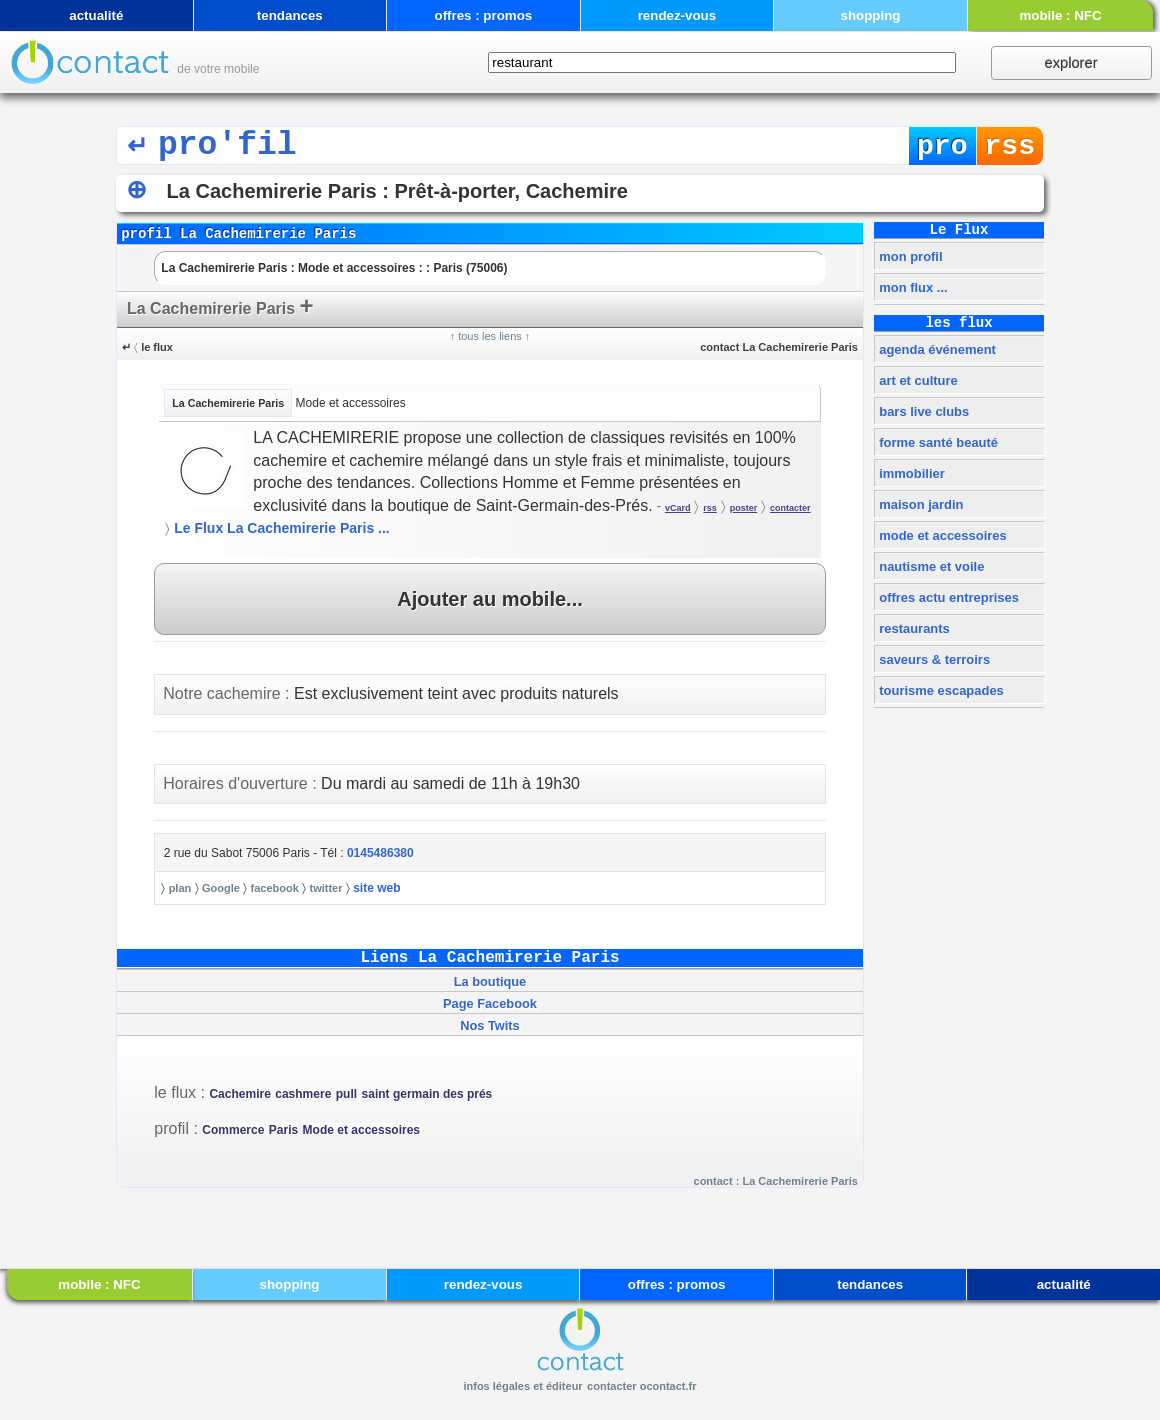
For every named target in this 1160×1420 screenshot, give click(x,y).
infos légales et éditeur (522, 1386)
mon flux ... (912, 287)
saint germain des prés (427, 1094)
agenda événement (936, 349)
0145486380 (380, 853)
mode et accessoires (941, 535)
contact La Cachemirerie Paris (779, 347)
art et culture (917, 380)
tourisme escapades (940, 690)
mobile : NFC (1060, 15)
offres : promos (483, 15)
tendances (290, 15)
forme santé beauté (937, 442)
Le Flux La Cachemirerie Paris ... (282, 528)
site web (376, 888)
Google (221, 888)
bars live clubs (923, 411)
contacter (790, 508)
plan (180, 888)
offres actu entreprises (947, 597)
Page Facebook (490, 1003)
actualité (96, 15)
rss (1010, 146)
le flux (157, 347)
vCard (678, 508)
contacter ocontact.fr (641, 1386)
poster (744, 508)
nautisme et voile (930, 566)
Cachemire (239, 1094)
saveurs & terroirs (933, 659)
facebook (275, 888)
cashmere (303, 1094)
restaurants (913, 628)
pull (346, 1094)
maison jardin (920, 504)
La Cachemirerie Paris (220, 305)
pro (942, 146)
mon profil (909, 256)
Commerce (233, 1130)
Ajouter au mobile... (490, 599)
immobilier (910, 473)
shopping (870, 15)
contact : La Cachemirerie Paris (776, 1181)
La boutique (490, 981)
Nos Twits (490, 1025)
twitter (325, 888)
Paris (283, 1130)
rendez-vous (677, 15)
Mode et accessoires (361, 1130)
